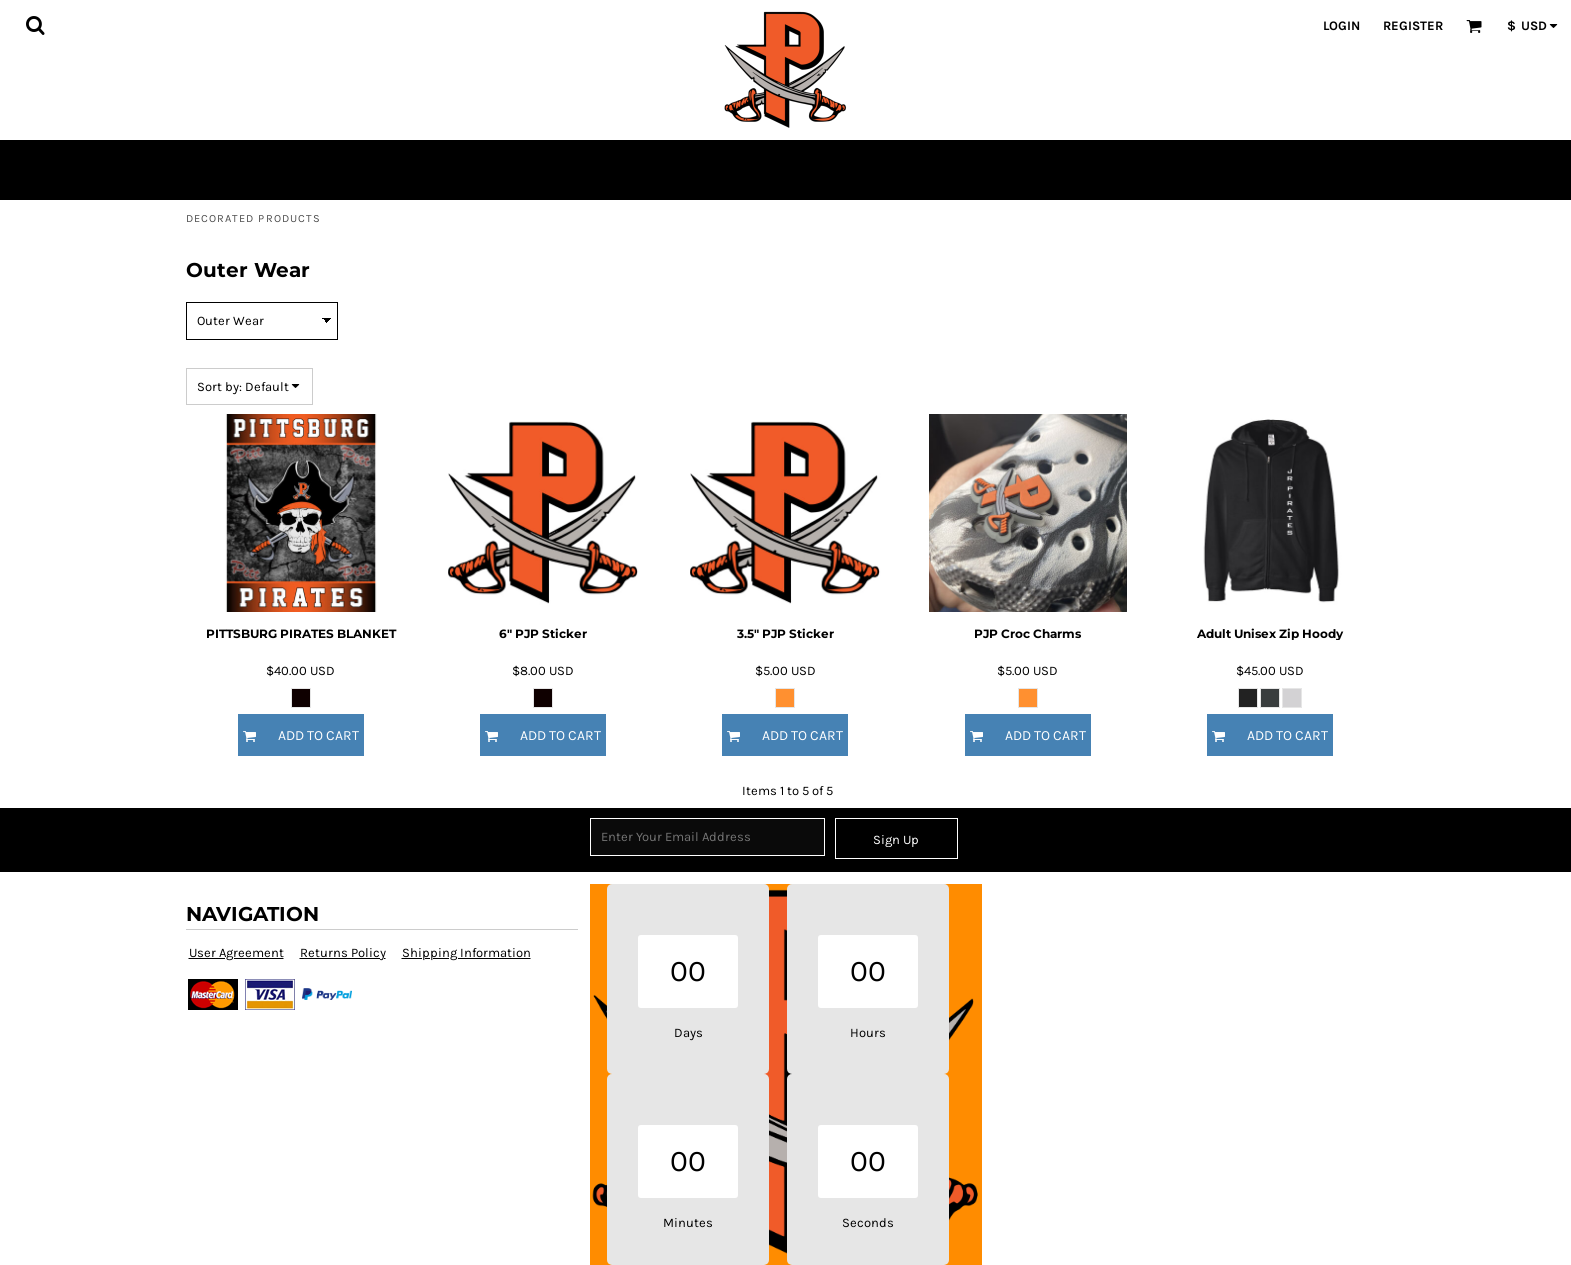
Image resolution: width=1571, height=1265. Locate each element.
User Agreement (236, 952)
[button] (35, 25)
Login (1341, 25)
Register (1413, 25)
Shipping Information (466, 952)
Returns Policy (343, 952)
